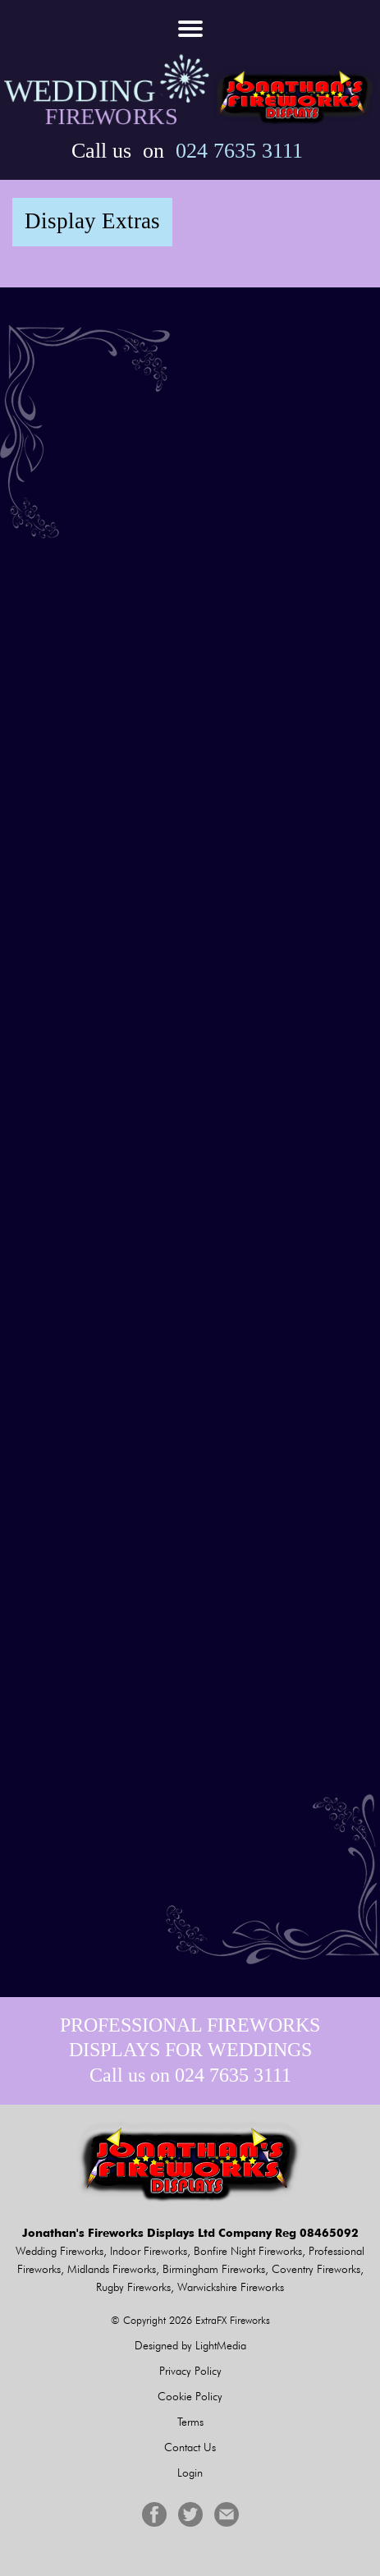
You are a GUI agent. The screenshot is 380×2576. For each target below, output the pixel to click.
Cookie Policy (190, 2396)
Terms (190, 2421)
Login (190, 2472)
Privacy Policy (190, 2370)
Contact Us (190, 2447)
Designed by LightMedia (190, 2345)
